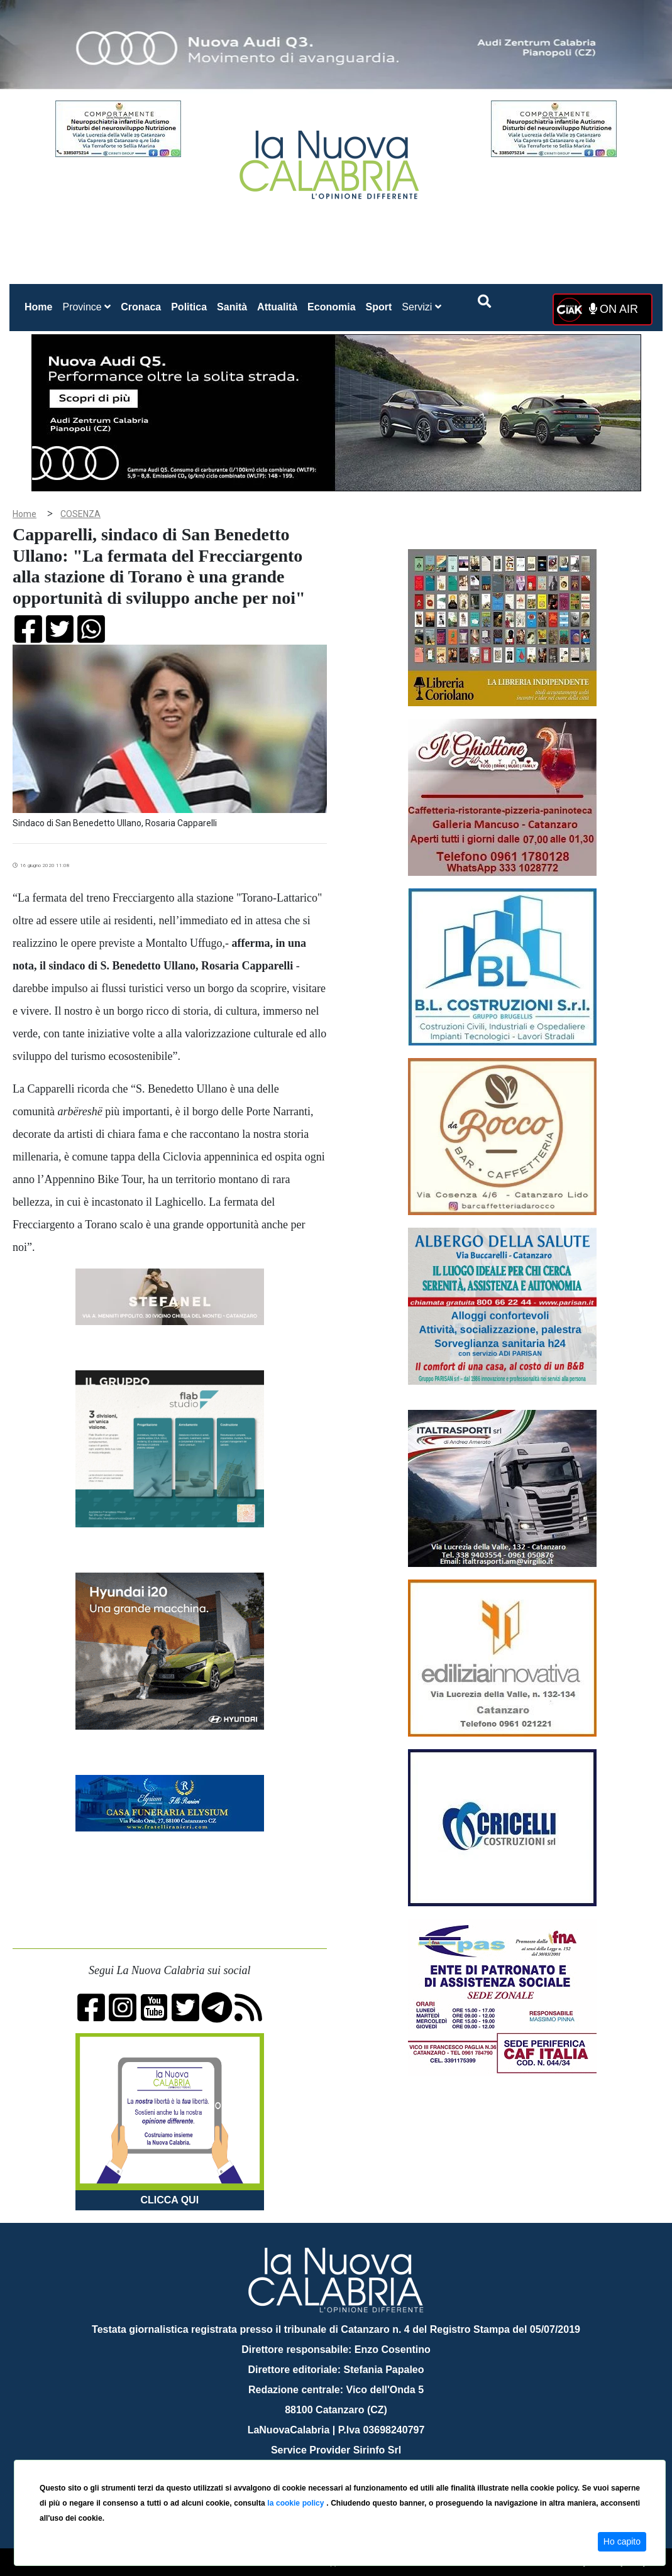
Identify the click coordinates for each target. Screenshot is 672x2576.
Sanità (232, 307)
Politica (189, 307)
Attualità (277, 307)
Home (41, 304)
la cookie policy (296, 2503)
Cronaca (141, 307)
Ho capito (622, 2541)
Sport (379, 307)
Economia (331, 307)
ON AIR (613, 309)
